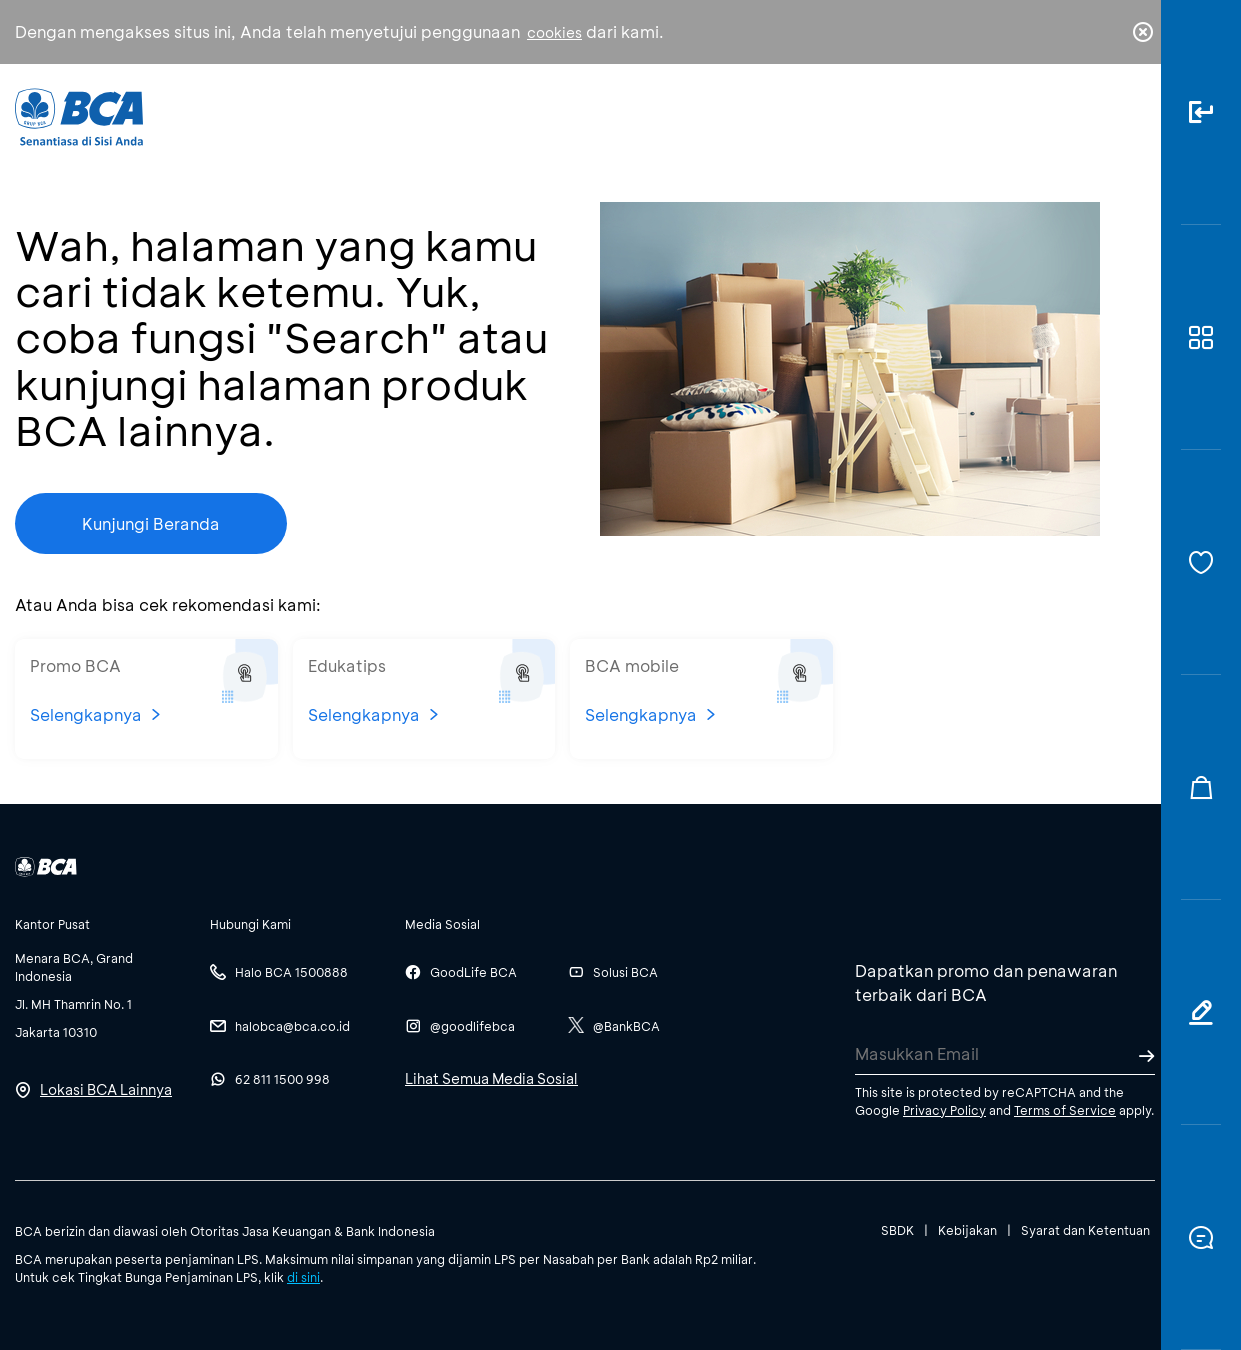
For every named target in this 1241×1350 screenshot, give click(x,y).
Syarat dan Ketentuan (1085, 1230)
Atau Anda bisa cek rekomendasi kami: (168, 604)
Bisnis (573, 115)
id (1102, 117)
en (1137, 117)
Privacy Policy (944, 1110)
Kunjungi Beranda (151, 523)
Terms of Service (1065, 1110)
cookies (554, 32)
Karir (843, 115)
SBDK (897, 1230)
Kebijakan (967, 1230)
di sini (303, 1277)
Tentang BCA (710, 115)
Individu (457, 115)
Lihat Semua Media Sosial (491, 1078)
